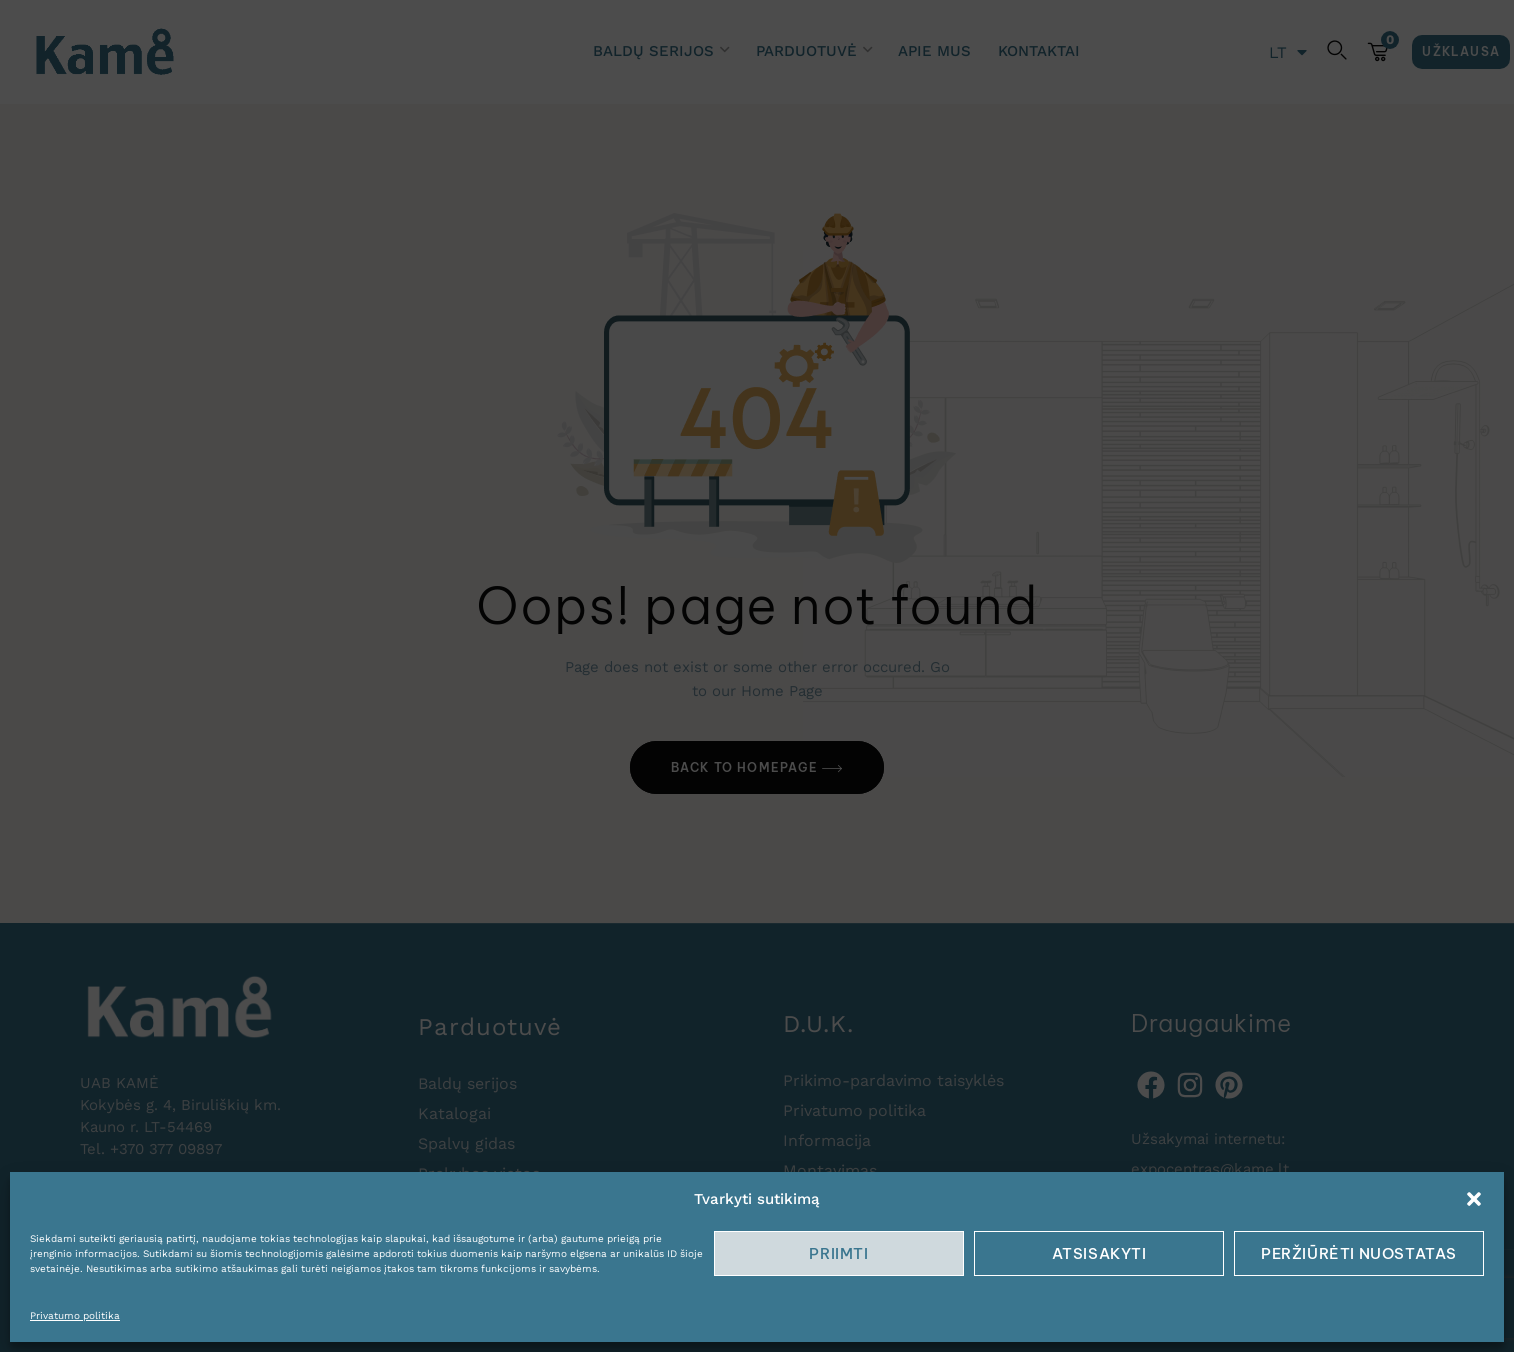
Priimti (838, 1253)
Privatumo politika (75, 1315)
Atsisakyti (1099, 1253)
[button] (1474, 1199)
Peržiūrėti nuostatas (1359, 1253)
